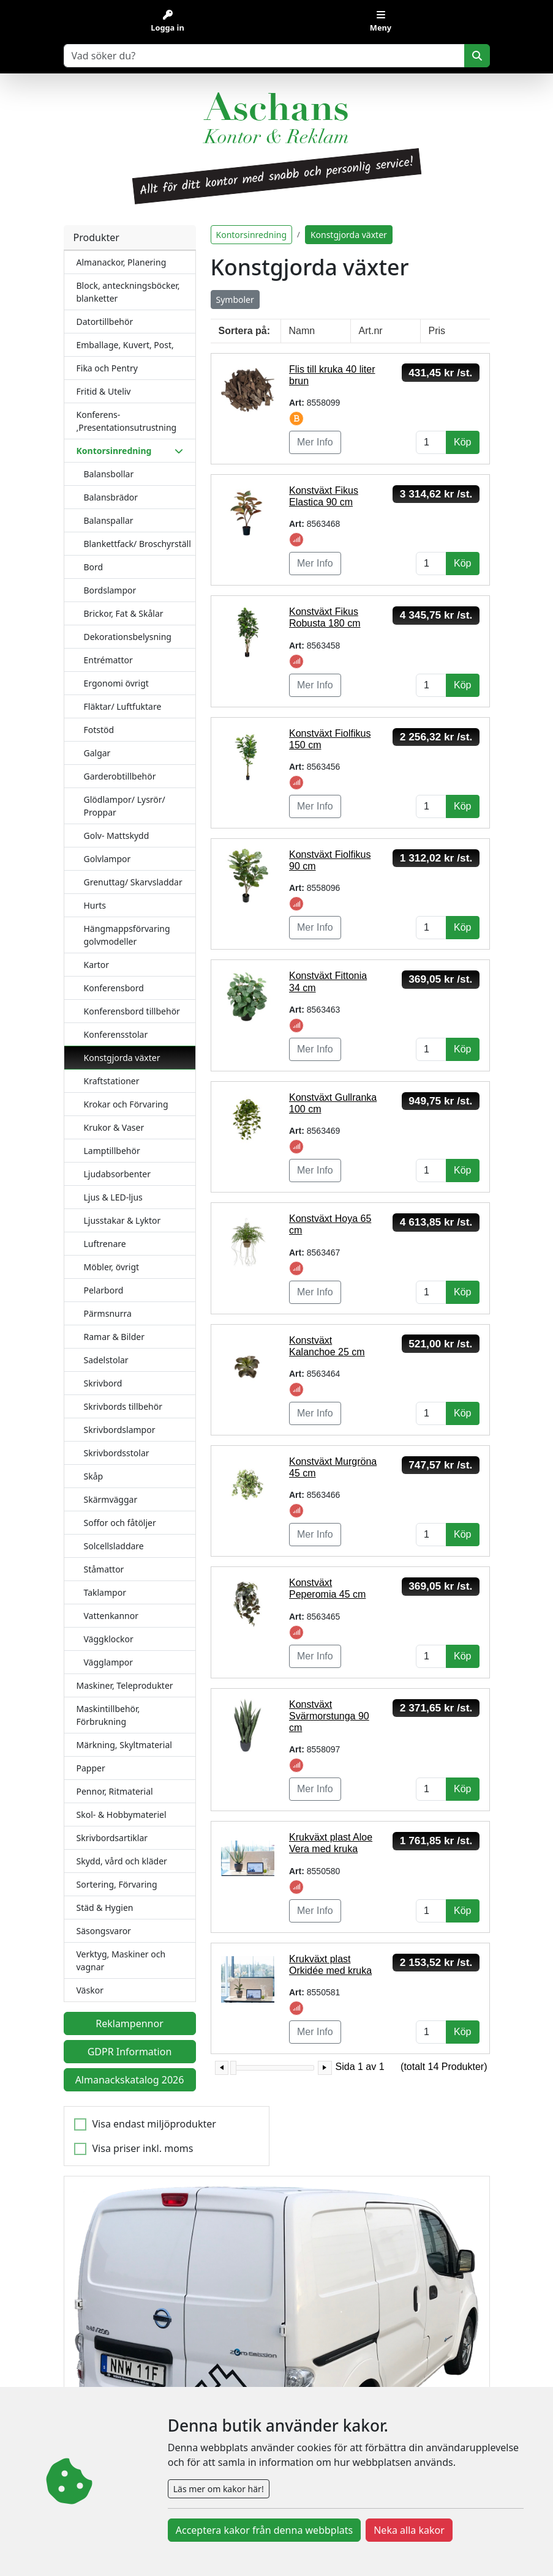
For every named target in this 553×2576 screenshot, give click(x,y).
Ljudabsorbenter (117, 1174)
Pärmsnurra (108, 1313)
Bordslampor (110, 590)
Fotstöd (99, 729)
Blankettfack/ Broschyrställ (137, 543)
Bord (93, 567)
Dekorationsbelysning (127, 636)
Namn (302, 331)
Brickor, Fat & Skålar (124, 613)
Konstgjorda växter (122, 1057)
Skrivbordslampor (120, 1429)
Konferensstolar (116, 1034)
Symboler (235, 299)
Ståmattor (104, 1569)
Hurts (95, 905)
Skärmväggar (111, 1499)
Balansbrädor (111, 497)
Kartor (97, 964)
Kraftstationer (112, 1081)
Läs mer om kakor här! (218, 2489)
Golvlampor (107, 859)
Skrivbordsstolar (116, 1453)
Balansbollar (109, 474)
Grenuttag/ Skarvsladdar (133, 882)
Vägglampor (109, 1662)
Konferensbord (114, 988)
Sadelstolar (106, 1360)
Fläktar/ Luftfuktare (123, 706)
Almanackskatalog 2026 (129, 2079)
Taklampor (105, 1592)
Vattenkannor (111, 1615)
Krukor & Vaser (114, 1127)
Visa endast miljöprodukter (154, 2124)
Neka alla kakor (409, 2530)
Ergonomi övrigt (116, 683)
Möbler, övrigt (112, 1267)
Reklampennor (130, 2023)
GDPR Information (130, 2051)
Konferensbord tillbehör (132, 1011)
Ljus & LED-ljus (113, 1197)
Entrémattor (108, 660)
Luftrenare (105, 1243)
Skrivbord (103, 1383)
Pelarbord (104, 1290)
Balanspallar (109, 520)
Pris (437, 331)
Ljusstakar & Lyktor (122, 1220)
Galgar (97, 753)
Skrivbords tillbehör (123, 1406)
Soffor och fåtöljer (120, 1522)
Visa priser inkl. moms (143, 2148)
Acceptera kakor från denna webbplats (264, 2530)
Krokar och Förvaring (126, 1104)
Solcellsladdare (114, 1546)
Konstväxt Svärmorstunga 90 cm (329, 1716)
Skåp (93, 1476)
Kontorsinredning (251, 234)
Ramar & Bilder (114, 1336)
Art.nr (371, 331)
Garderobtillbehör (120, 776)
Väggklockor (109, 1639)
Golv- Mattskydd (116, 835)
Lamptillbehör (112, 1150)
